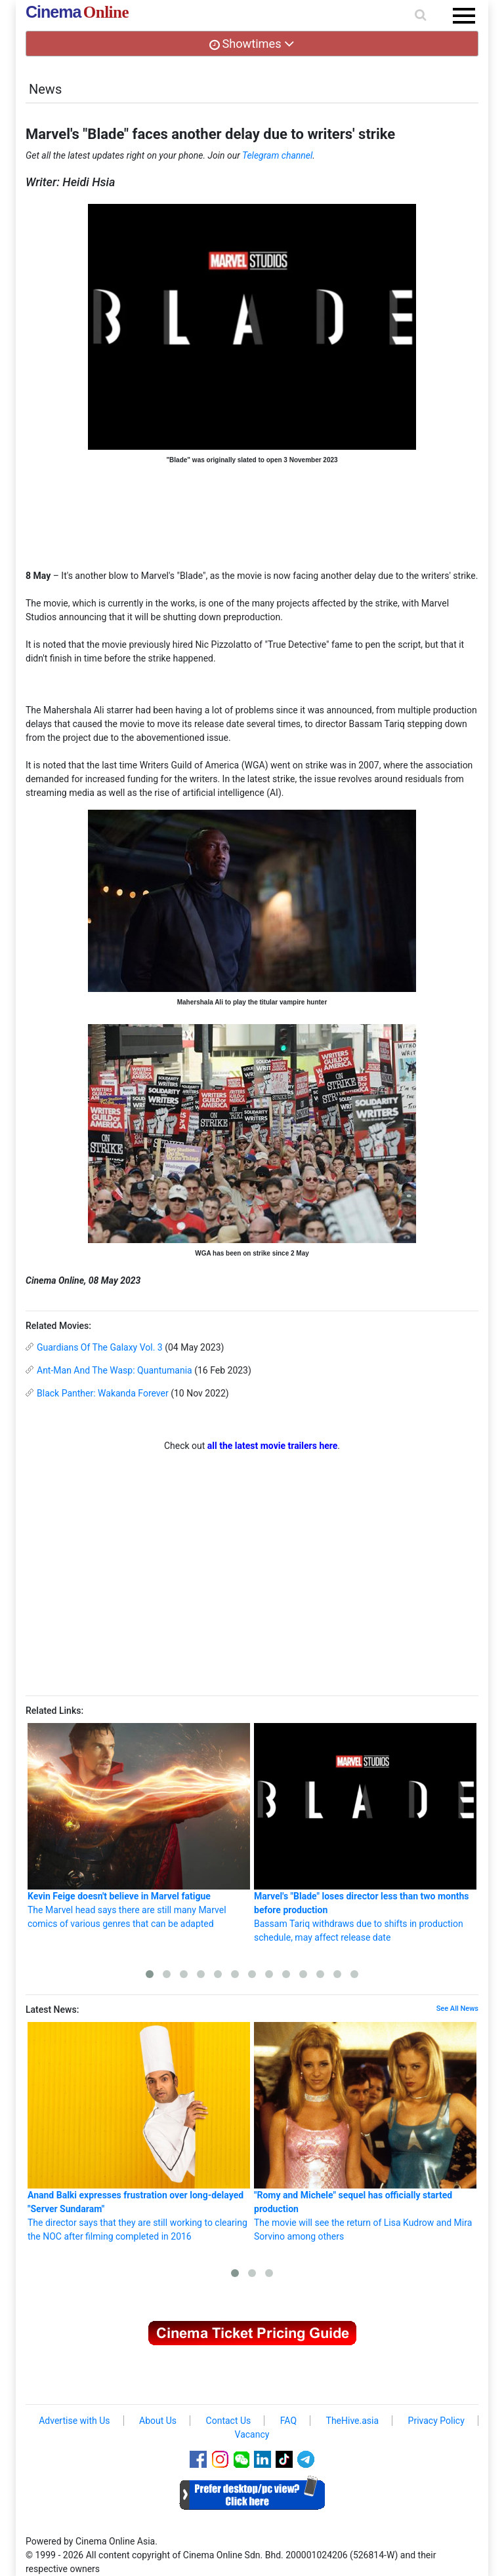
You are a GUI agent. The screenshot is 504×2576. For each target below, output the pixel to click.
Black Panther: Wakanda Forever (103, 1393)
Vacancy (252, 2434)
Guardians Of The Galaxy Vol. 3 (100, 1347)
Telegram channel (277, 155)
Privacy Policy (436, 2420)
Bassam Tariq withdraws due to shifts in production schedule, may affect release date (365, 1833)
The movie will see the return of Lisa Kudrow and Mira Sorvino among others (365, 2132)
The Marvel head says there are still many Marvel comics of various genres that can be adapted (139, 1826)
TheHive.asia (352, 2420)
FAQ (288, 2420)
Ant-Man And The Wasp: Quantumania (114, 1370)
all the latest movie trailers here (272, 1445)
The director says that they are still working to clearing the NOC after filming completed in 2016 (139, 2132)
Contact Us (228, 2420)
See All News (457, 2008)
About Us (158, 2420)
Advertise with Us (74, 2420)
